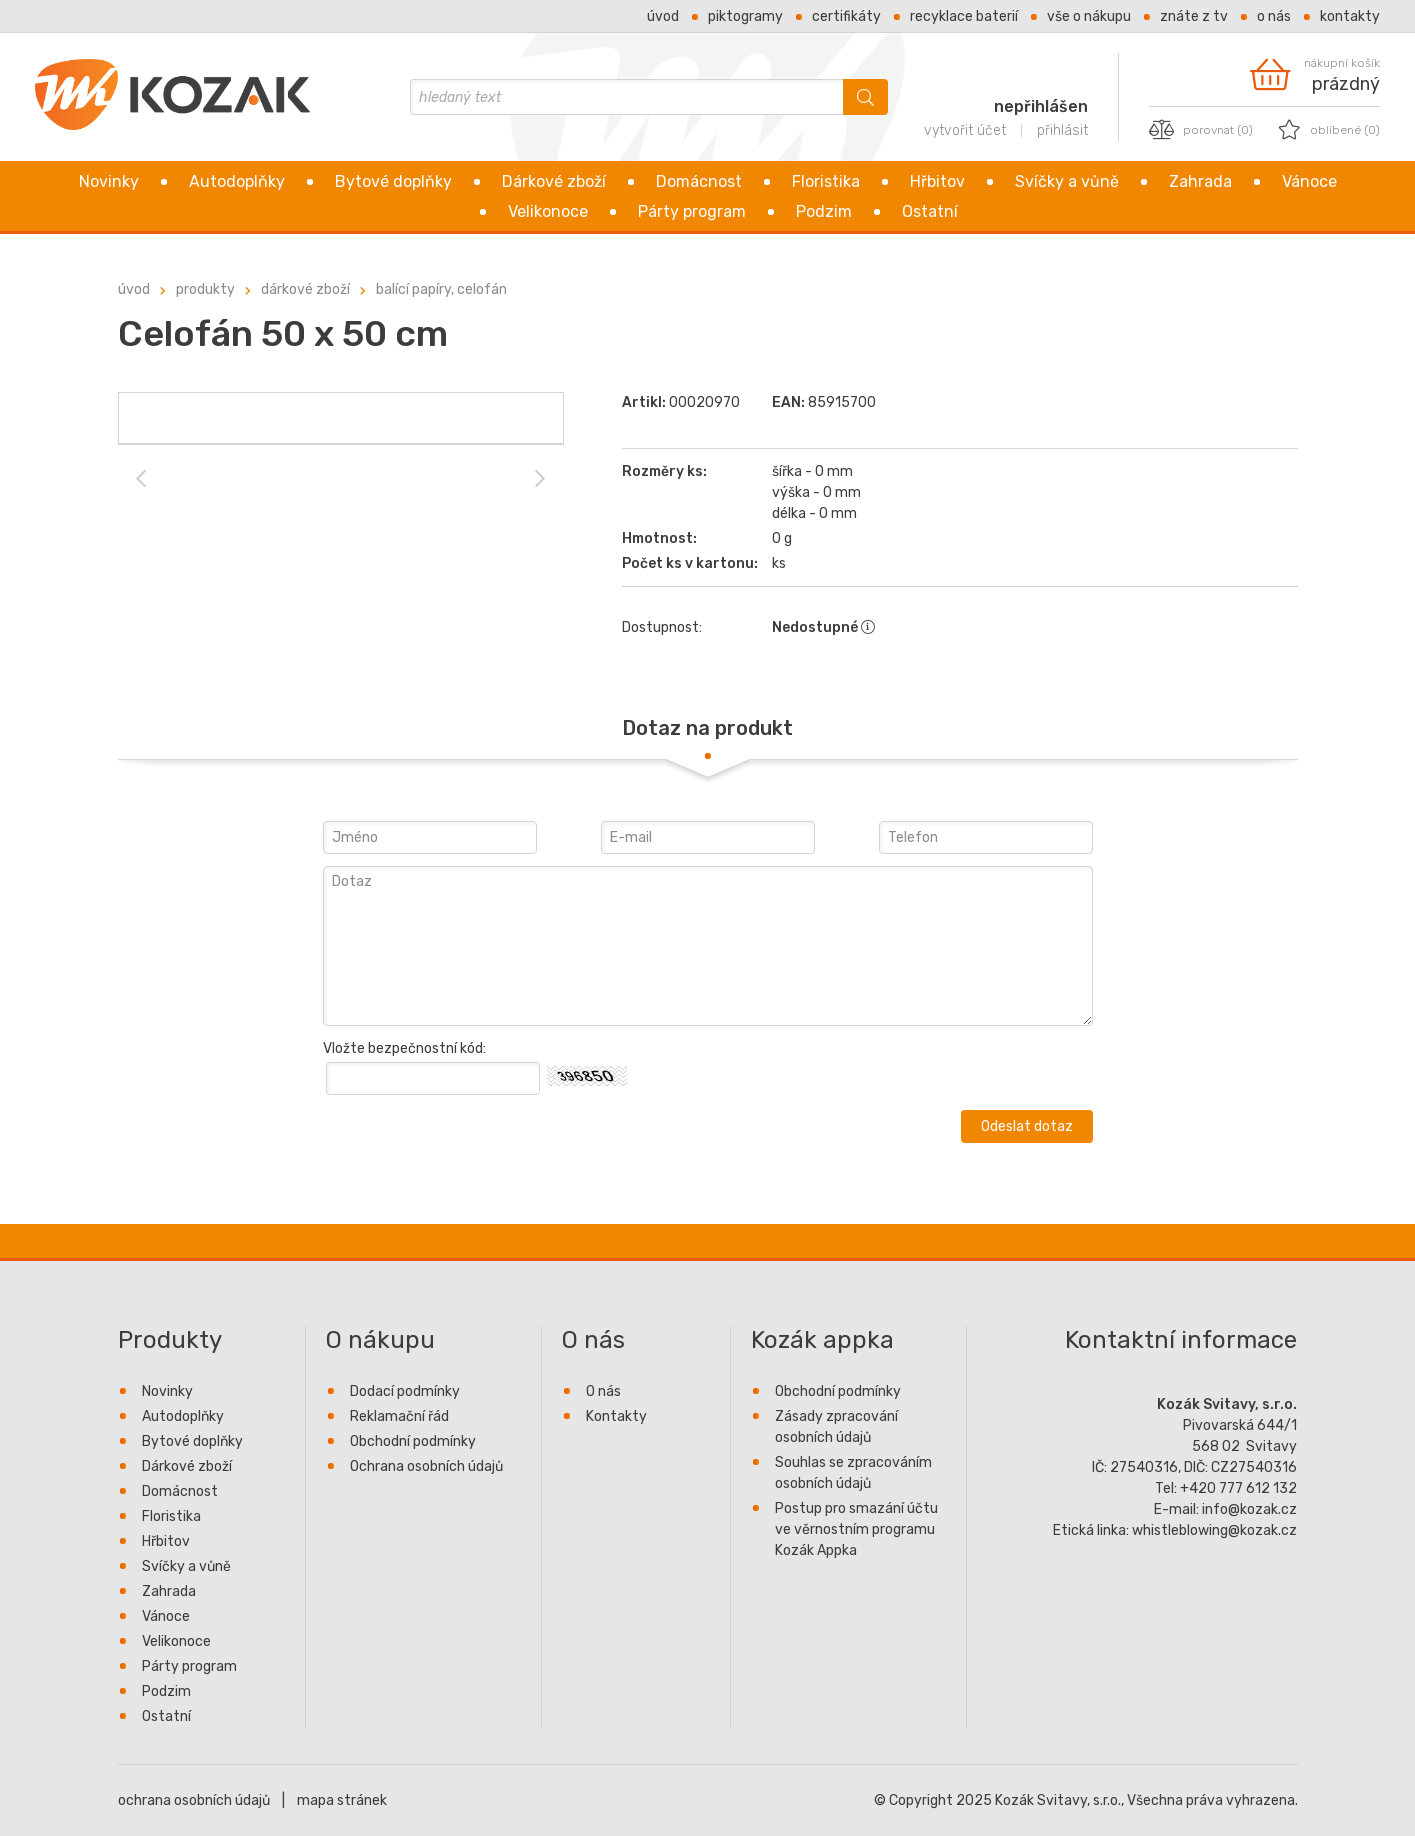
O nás (1274, 16)
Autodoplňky (237, 181)
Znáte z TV (1194, 16)
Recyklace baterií (964, 16)
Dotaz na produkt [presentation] (707, 728)
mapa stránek (342, 1800)
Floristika (826, 181)
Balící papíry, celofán (441, 289)
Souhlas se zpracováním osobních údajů (853, 1473)
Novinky (109, 181)
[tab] (707, 728)
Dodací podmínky (405, 1391)
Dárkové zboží (554, 181)
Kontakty (1350, 16)
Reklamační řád (399, 1416)
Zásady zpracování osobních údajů (836, 1427)
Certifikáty (846, 16)
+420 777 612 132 (1238, 1488)
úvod (134, 289)
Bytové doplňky (393, 181)
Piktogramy (745, 16)
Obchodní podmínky (413, 1441)
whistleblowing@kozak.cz (1214, 1530)
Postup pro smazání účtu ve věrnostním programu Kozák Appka (856, 1529)
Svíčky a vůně (1067, 181)
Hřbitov (937, 181)
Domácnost (699, 181)
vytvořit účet (965, 130)
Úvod (663, 16)
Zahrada (1200, 181)
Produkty (205, 289)
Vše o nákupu (1089, 16)
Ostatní (930, 211)
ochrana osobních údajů (194, 1800)
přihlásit (1062, 130)
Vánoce (1309, 181)
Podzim (824, 211)
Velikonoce (548, 211)
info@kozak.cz (1249, 1509)
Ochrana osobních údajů (426, 1466)
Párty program (692, 211)
